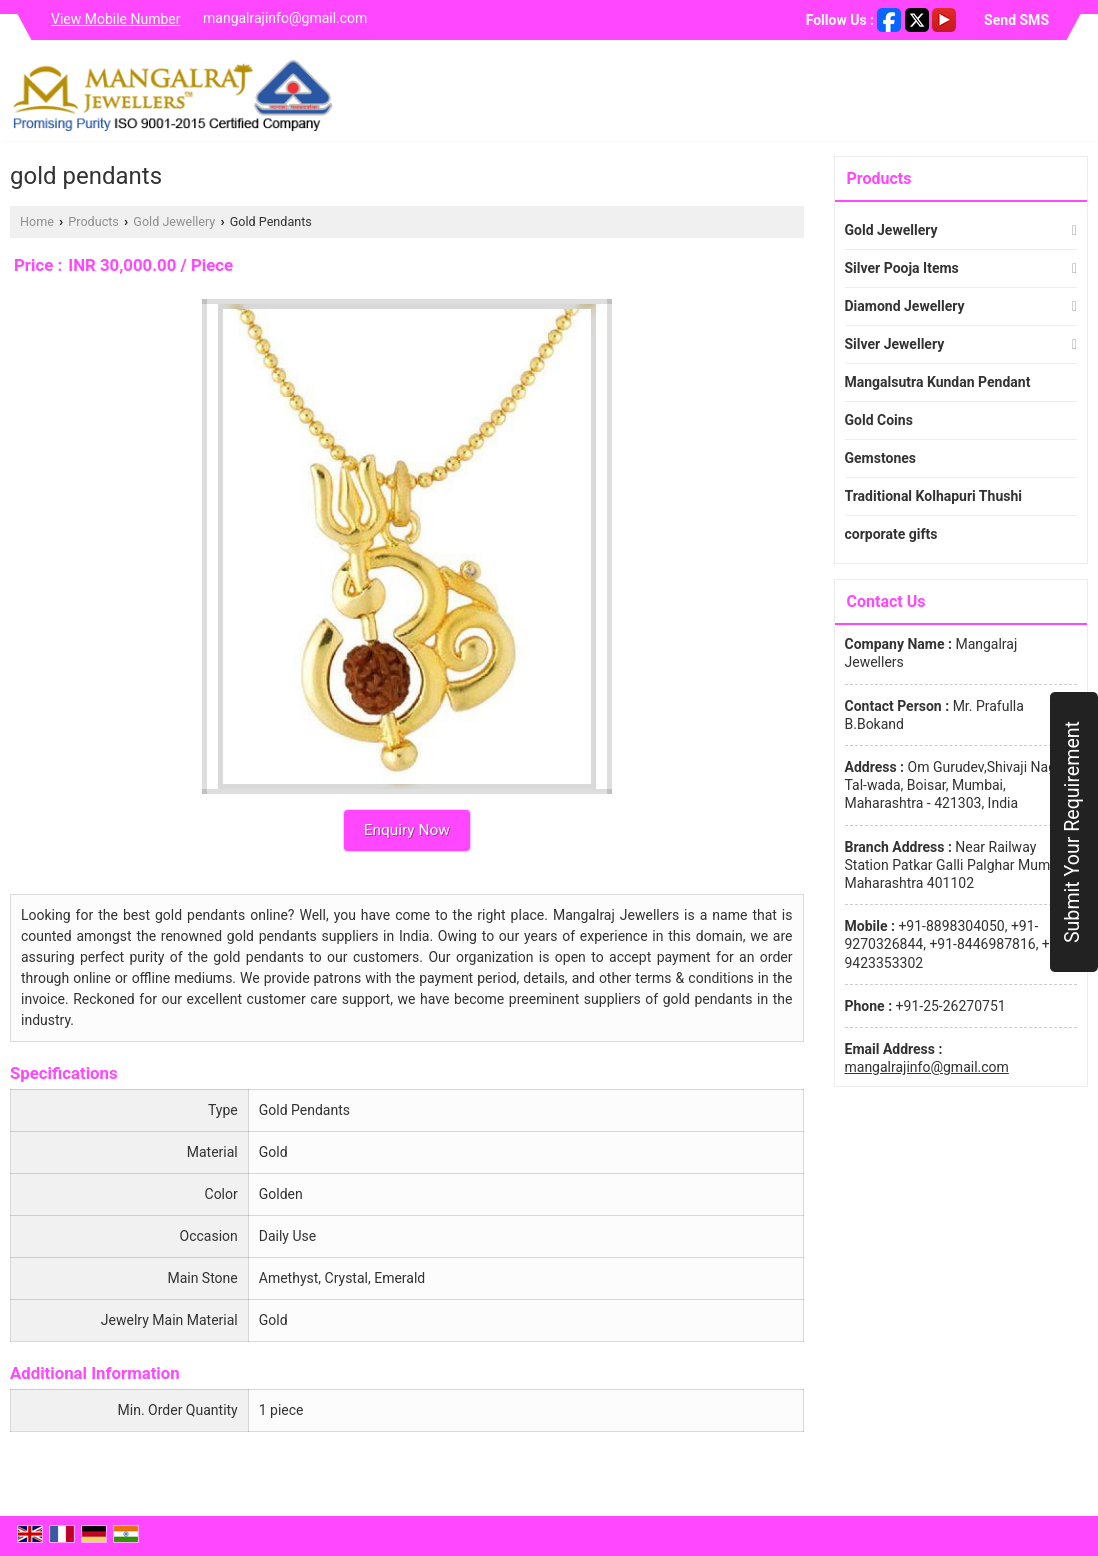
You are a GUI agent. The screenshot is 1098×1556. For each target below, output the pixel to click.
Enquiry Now (407, 830)
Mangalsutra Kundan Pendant (938, 382)
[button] (116, 19)
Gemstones (880, 458)
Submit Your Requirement (1072, 832)
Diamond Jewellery (905, 306)
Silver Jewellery (895, 344)
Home (37, 221)
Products (93, 221)
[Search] (1075, 95)
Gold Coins (879, 420)
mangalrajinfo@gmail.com (285, 18)
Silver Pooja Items (902, 268)
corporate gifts (891, 534)
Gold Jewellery (174, 221)
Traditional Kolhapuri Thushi (933, 496)
